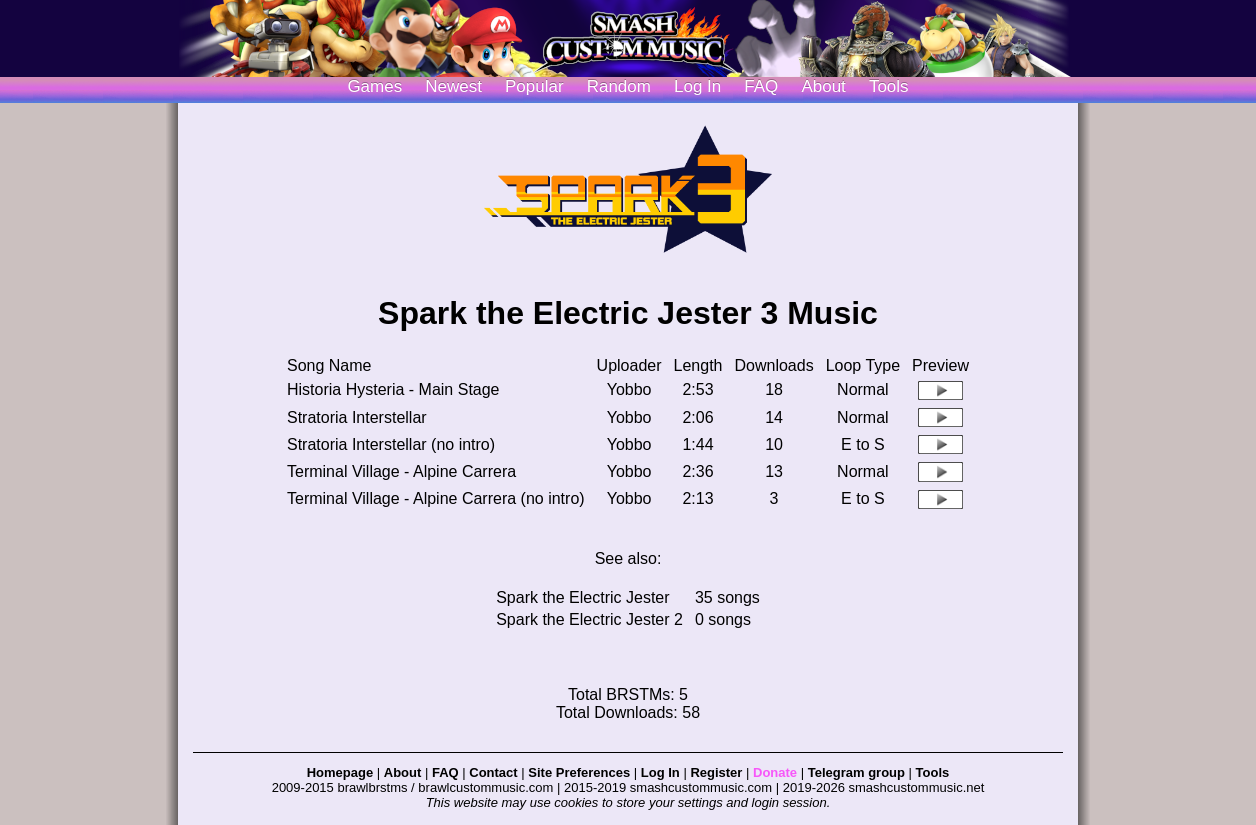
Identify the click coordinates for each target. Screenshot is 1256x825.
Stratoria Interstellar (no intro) (391, 444)
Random (619, 86)
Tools (889, 86)
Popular (534, 86)
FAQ (761, 86)
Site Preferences (579, 772)
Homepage (340, 772)
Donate (775, 772)
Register (716, 772)
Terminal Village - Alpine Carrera (401, 471)
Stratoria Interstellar (357, 417)
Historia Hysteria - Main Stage (393, 389)
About (823, 86)
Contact (493, 772)
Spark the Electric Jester (582, 597)
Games (374, 86)
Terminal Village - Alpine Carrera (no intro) (436, 498)
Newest (453, 86)
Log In (660, 772)
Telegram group (856, 772)
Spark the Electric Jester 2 (589, 619)
